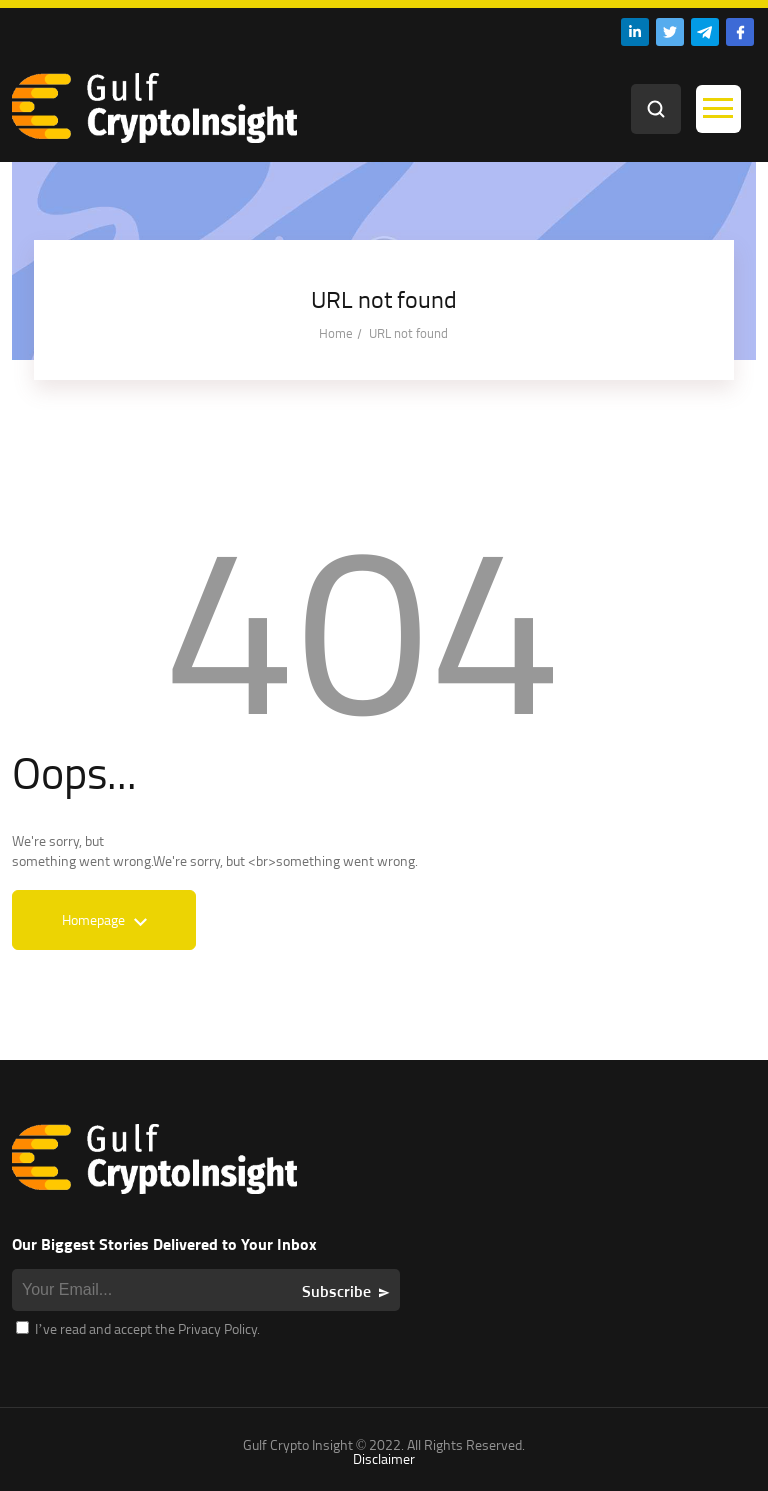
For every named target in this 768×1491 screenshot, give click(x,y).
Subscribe (336, 1291)
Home (336, 333)
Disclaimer (384, 1458)
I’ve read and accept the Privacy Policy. (138, 1328)
